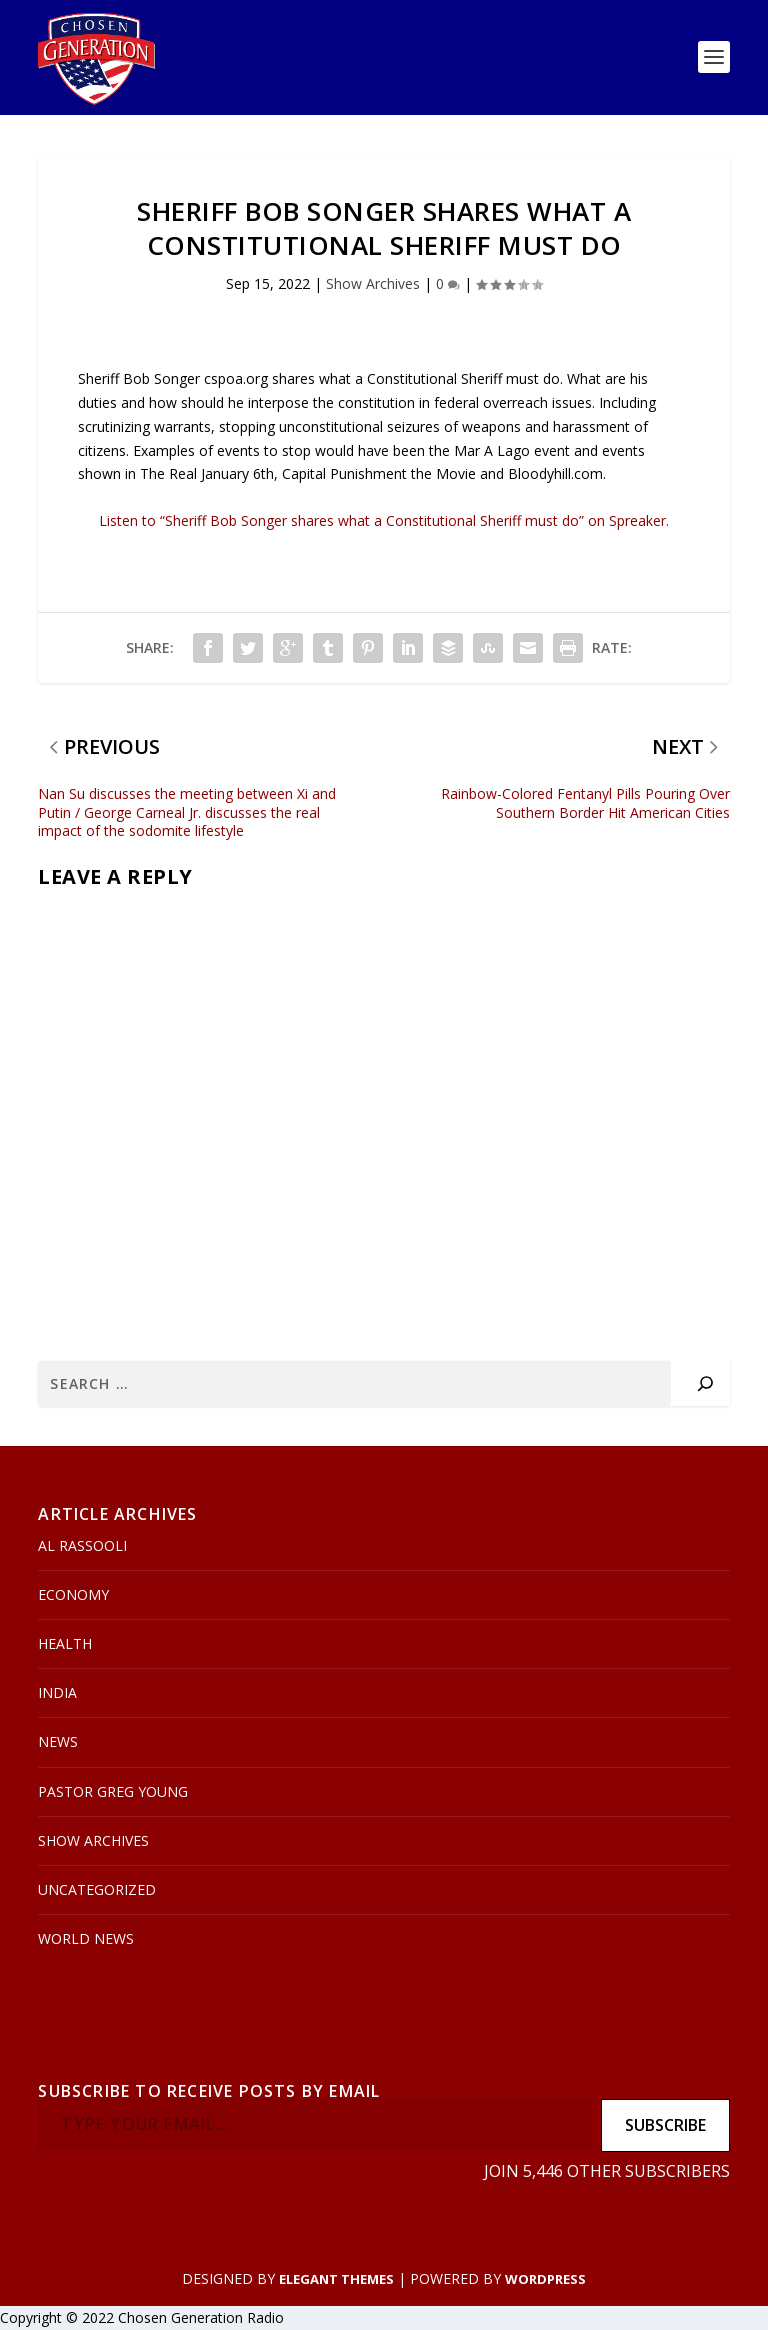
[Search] (705, 1383)
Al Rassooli (82, 1545)
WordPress (545, 2279)
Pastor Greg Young (113, 1791)
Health (65, 1643)
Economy (73, 1594)
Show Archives (373, 284)
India (57, 1692)
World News (86, 1938)
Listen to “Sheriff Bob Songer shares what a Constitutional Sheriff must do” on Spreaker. (384, 520)
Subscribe (665, 2126)
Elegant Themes (336, 2279)
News (58, 1742)
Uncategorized (97, 1889)
